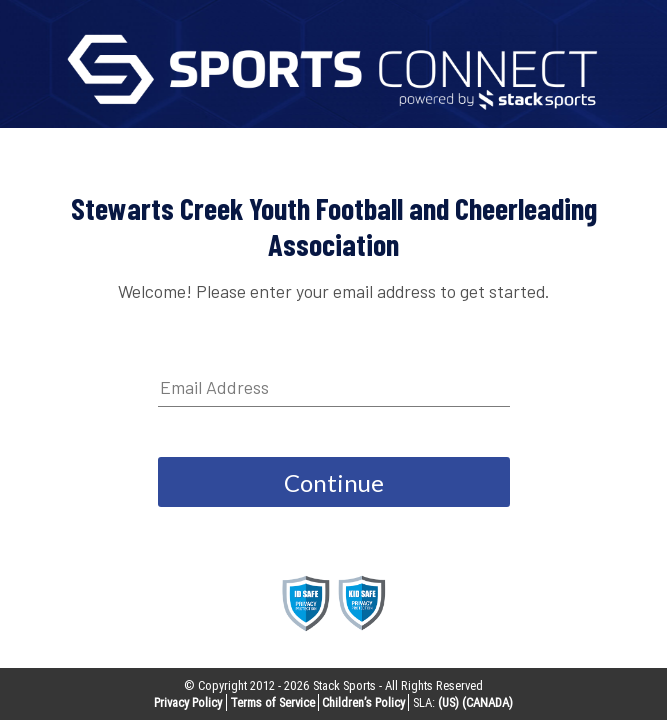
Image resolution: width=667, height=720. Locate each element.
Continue (334, 482)
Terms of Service (272, 702)
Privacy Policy (188, 702)
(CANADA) (487, 702)
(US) (448, 702)
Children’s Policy (363, 702)
